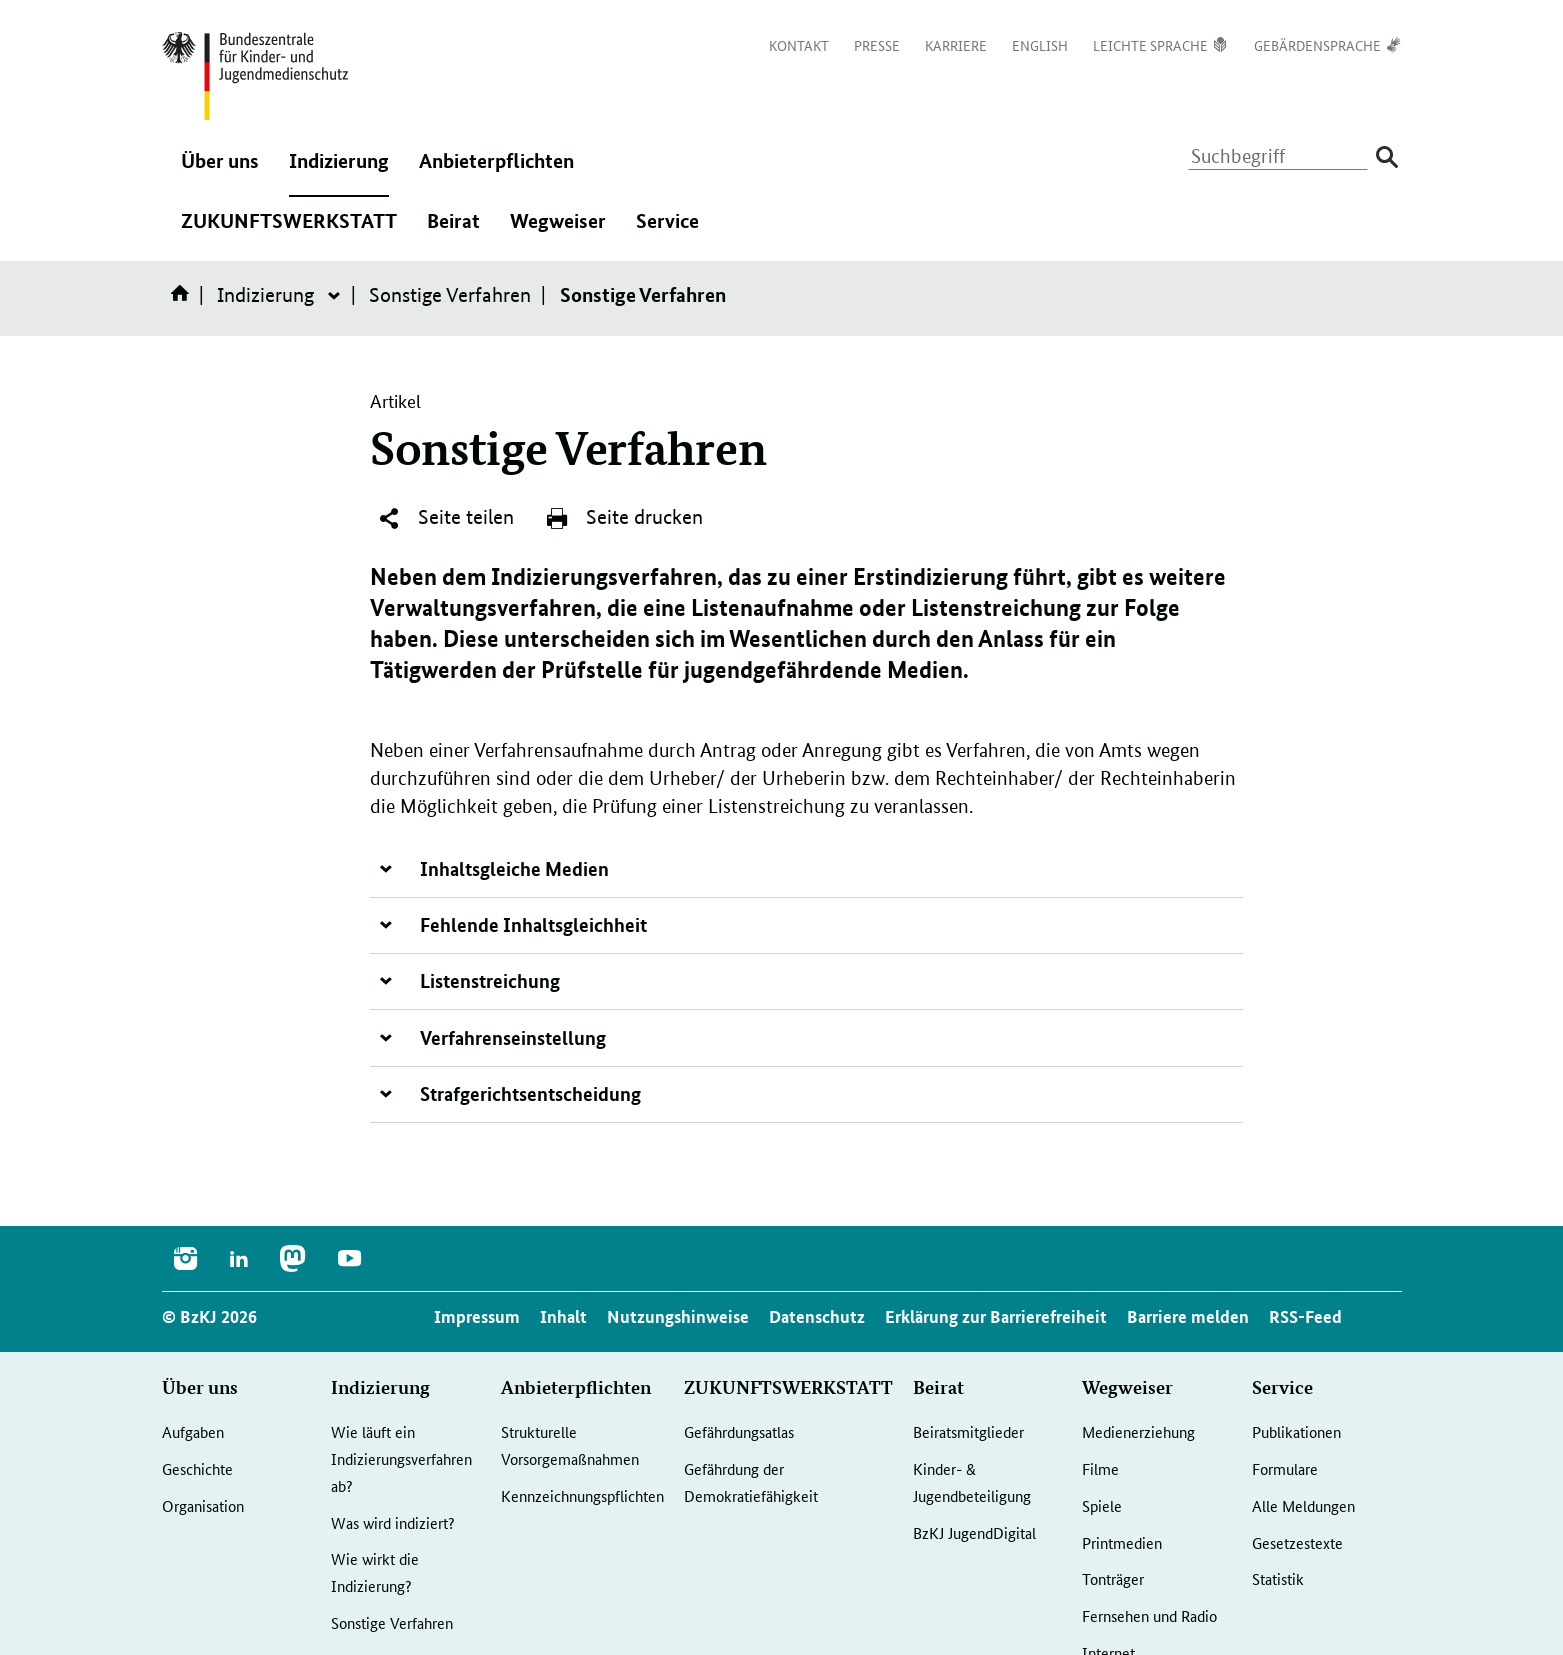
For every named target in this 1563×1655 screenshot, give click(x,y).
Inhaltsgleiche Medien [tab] (514, 868)
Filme (1100, 1468)
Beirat (453, 231)
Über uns (220, 171)
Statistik (1278, 1578)
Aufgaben (193, 1431)
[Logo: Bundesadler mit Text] (255, 76)
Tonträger (1113, 1578)
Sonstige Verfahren (450, 295)
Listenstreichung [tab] (490, 980)
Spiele (1102, 1505)
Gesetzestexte (1297, 1542)
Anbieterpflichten (496, 171)
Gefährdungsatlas (739, 1431)
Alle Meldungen (1303, 1505)
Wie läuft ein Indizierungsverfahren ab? (401, 1458)
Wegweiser (558, 231)
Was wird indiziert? (393, 1522)
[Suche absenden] (1387, 157)
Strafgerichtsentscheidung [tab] (530, 1093)
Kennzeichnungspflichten (582, 1495)
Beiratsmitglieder (968, 1431)
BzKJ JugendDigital (974, 1532)
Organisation (203, 1505)
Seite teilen (445, 518)
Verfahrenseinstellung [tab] (513, 1037)
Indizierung (339, 171)
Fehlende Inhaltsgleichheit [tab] (533, 924)
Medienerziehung (1138, 1431)
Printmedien (1122, 1542)
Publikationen (1296, 1431)
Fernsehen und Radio (1149, 1615)
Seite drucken (624, 518)
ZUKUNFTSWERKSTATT (289, 231)
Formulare (1285, 1468)
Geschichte (197, 1468)
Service (667, 231)
